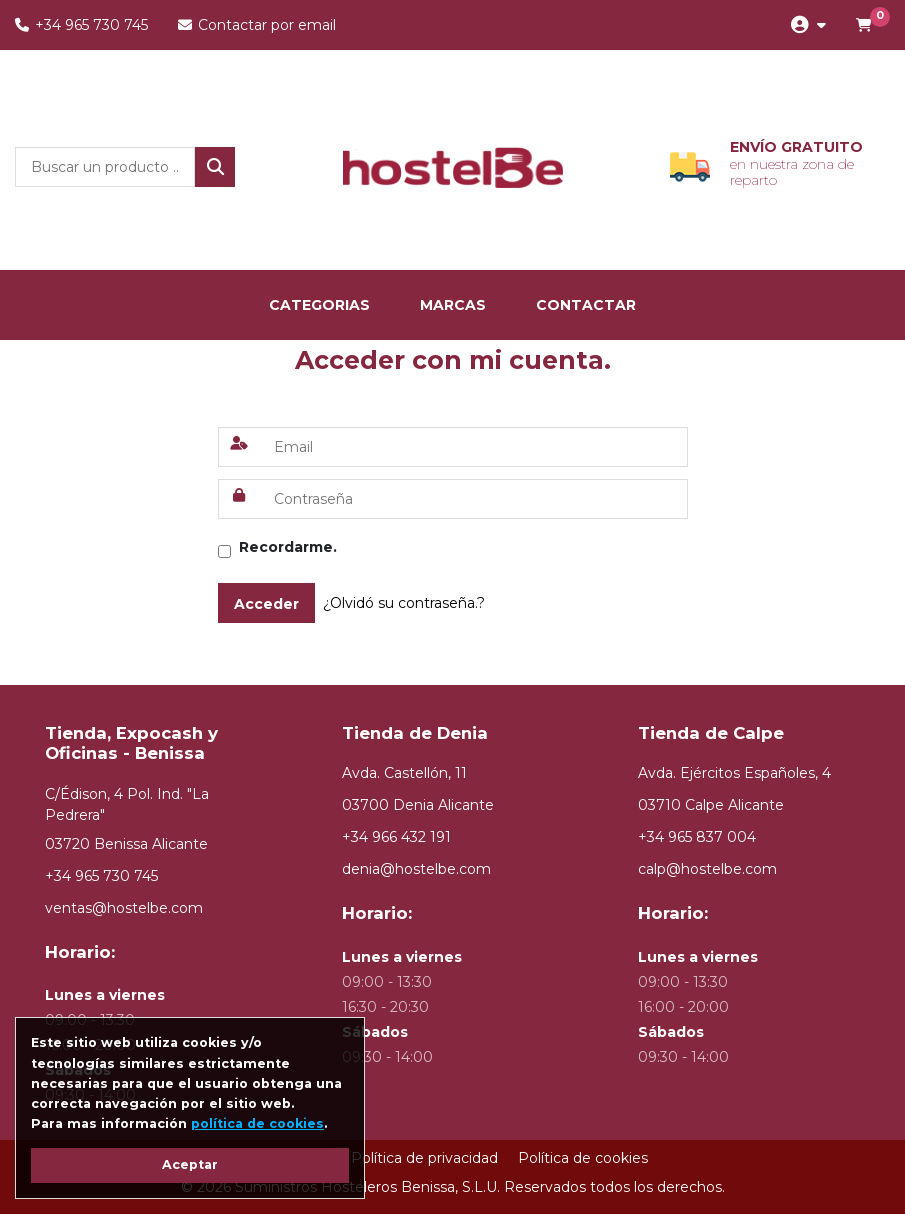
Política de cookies (583, 1158)
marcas (453, 305)
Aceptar (190, 1164)
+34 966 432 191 (396, 837)
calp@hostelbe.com (707, 869)
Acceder (266, 604)
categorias (319, 305)
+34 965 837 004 (697, 837)
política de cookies (257, 1123)
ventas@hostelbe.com (124, 908)
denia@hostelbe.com (416, 869)
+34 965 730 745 (81, 25)
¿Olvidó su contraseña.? (404, 603)
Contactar (586, 305)
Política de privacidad (424, 1158)
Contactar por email (257, 25)
